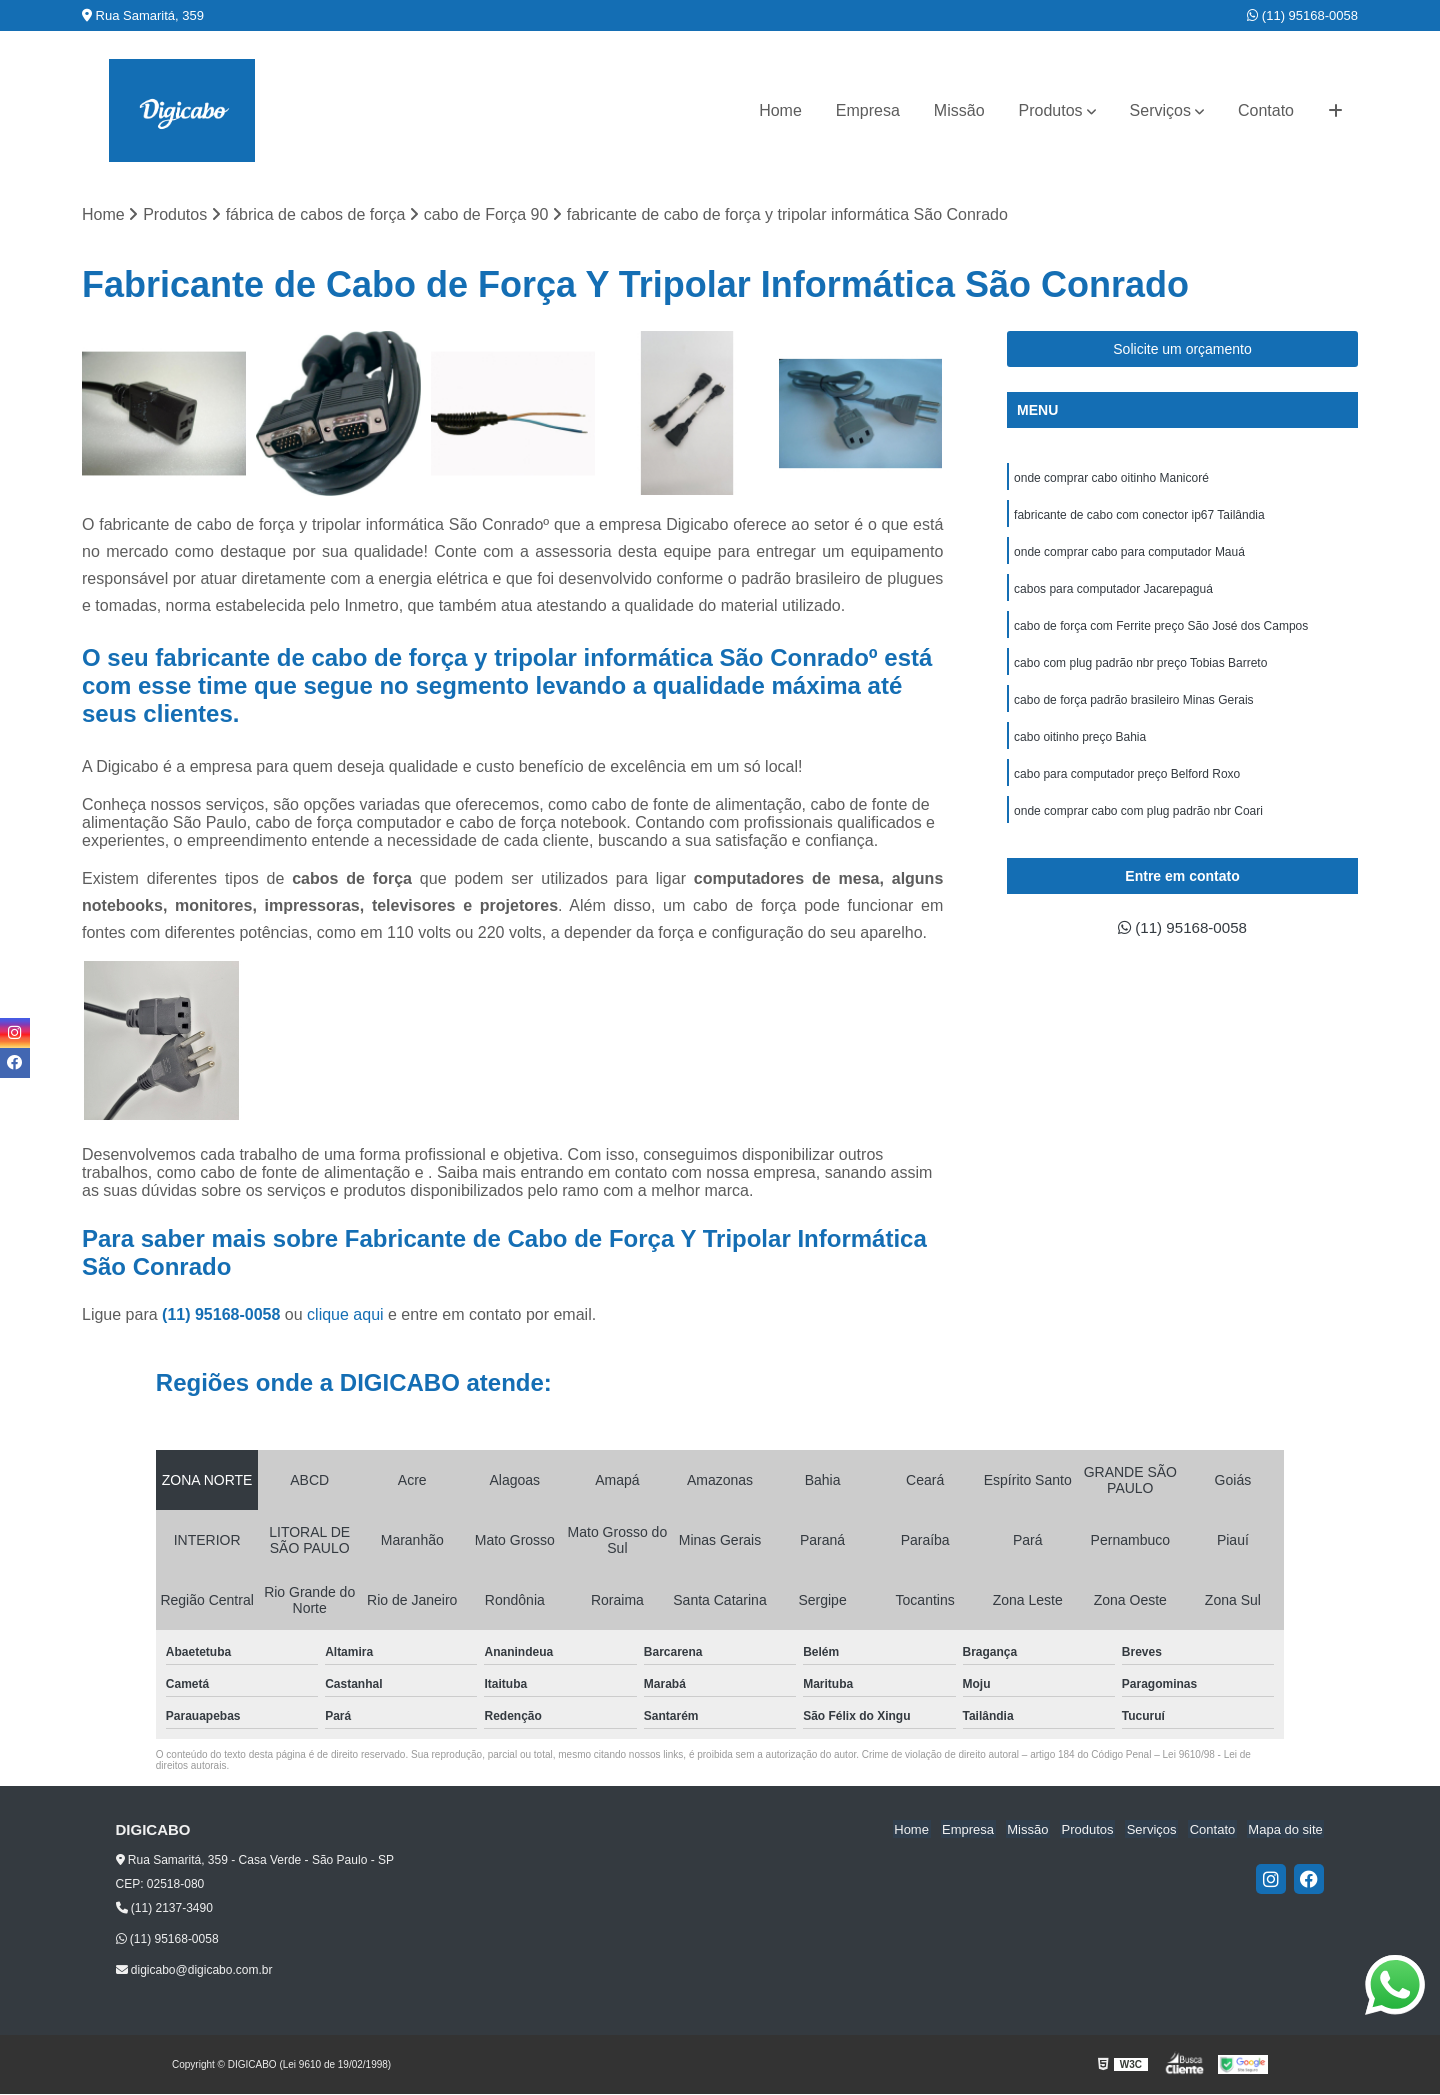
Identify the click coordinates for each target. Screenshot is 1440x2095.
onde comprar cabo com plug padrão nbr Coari (1138, 821)
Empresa (868, 110)
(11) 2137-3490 (164, 1909)
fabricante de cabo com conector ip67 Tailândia (1139, 517)
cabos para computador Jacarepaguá (1113, 593)
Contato (1266, 110)
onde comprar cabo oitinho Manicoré (1111, 479)
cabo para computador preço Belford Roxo (1127, 783)
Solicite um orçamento (1182, 350)
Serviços (1160, 110)
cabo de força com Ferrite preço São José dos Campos (1161, 631)
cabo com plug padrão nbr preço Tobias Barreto (1140, 669)
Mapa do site (1287, 1829)
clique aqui (345, 1315)
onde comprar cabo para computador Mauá (1129, 555)
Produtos (1051, 110)
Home (780, 110)
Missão (959, 110)
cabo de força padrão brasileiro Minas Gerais (1133, 707)
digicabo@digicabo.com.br (194, 1970)
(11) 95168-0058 (1302, 15)
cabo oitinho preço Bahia (1080, 745)
